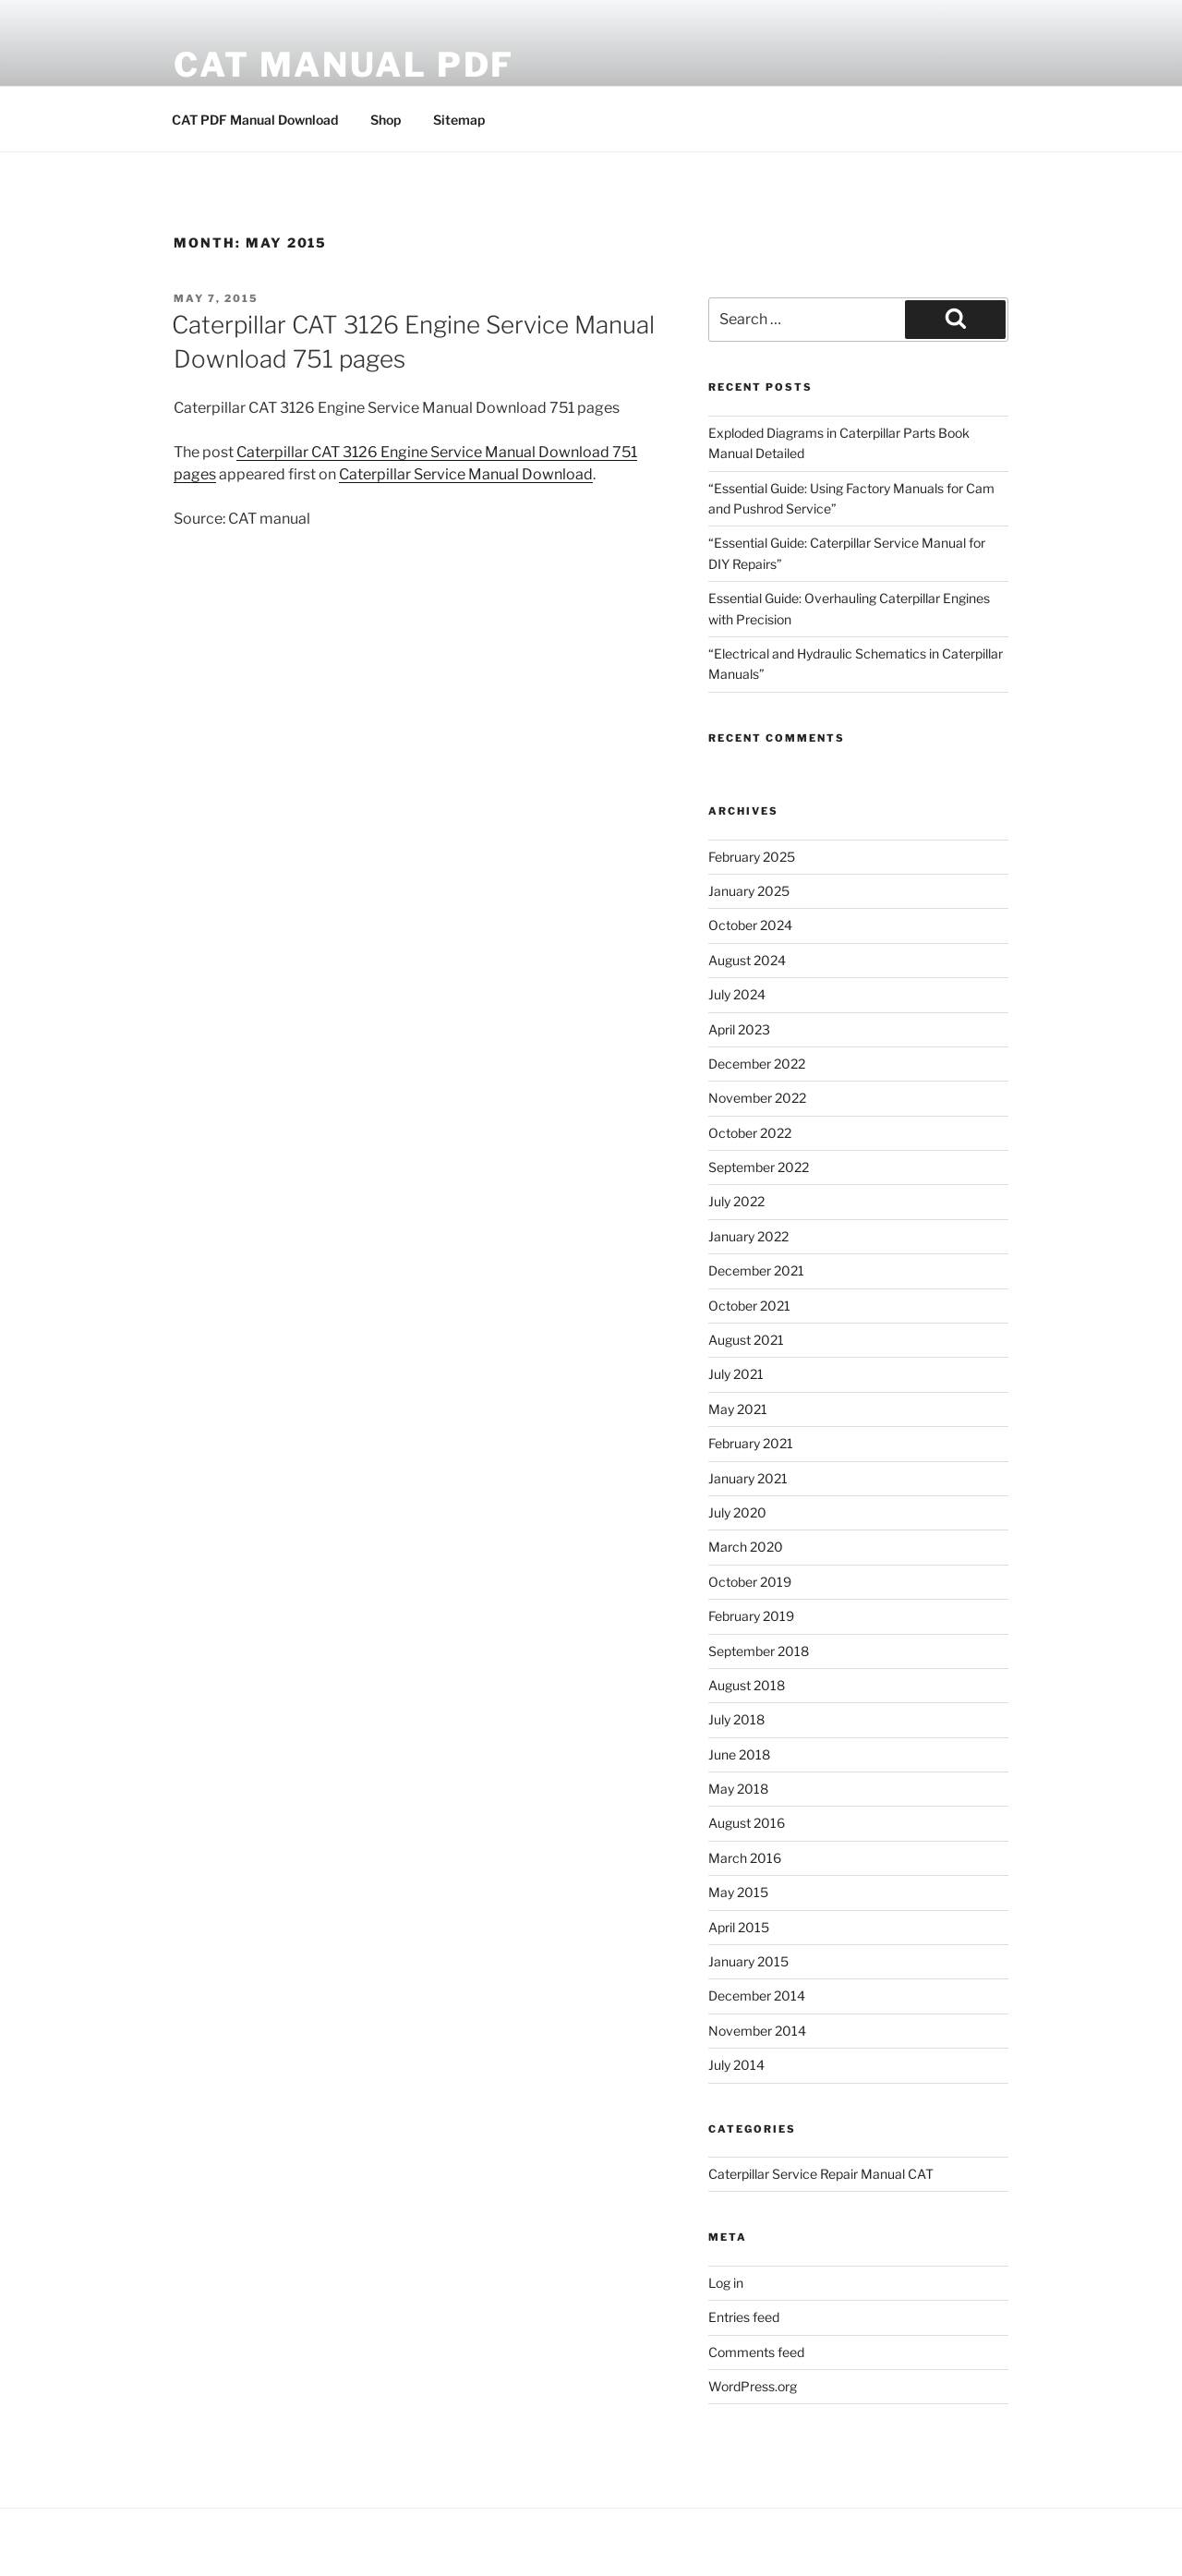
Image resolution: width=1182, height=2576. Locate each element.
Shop (385, 119)
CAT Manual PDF (344, 64)
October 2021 (749, 1305)
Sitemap (459, 119)
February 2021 (750, 1443)
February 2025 (751, 857)
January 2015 (748, 1961)
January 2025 (749, 891)
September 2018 (758, 1651)
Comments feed (756, 2352)
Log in (725, 2283)
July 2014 (736, 2065)
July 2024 (737, 994)
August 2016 (746, 1823)
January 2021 (748, 1478)
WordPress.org (752, 2386)
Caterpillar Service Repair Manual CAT (821, 2174)
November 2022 (757, 1098)
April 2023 (739, 1029)
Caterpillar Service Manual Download (466, 474)
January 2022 (748, 1236)
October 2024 (750, 925)
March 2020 (745, 1546)
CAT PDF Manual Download (255, 119)
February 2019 (751, 1616)
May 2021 (737, 1409)
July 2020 (737, 1512)
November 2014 (757, 2030)
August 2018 (746, 1685)
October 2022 (749, 1133)
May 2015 (738, 1892)
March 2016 (744, 1858)
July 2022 (736, 1201)
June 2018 (739, 1754)
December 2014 (756, 1995)
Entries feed (743, 2317)
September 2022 (758, 1167)
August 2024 (747, 960)
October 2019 (749, 1582)
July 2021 (736, 1374)
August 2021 (746, 1340)
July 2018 (736, 1719)
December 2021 (756, 1270)
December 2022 (756, 1063)
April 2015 (738, 1927)
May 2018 (738, 1788)
